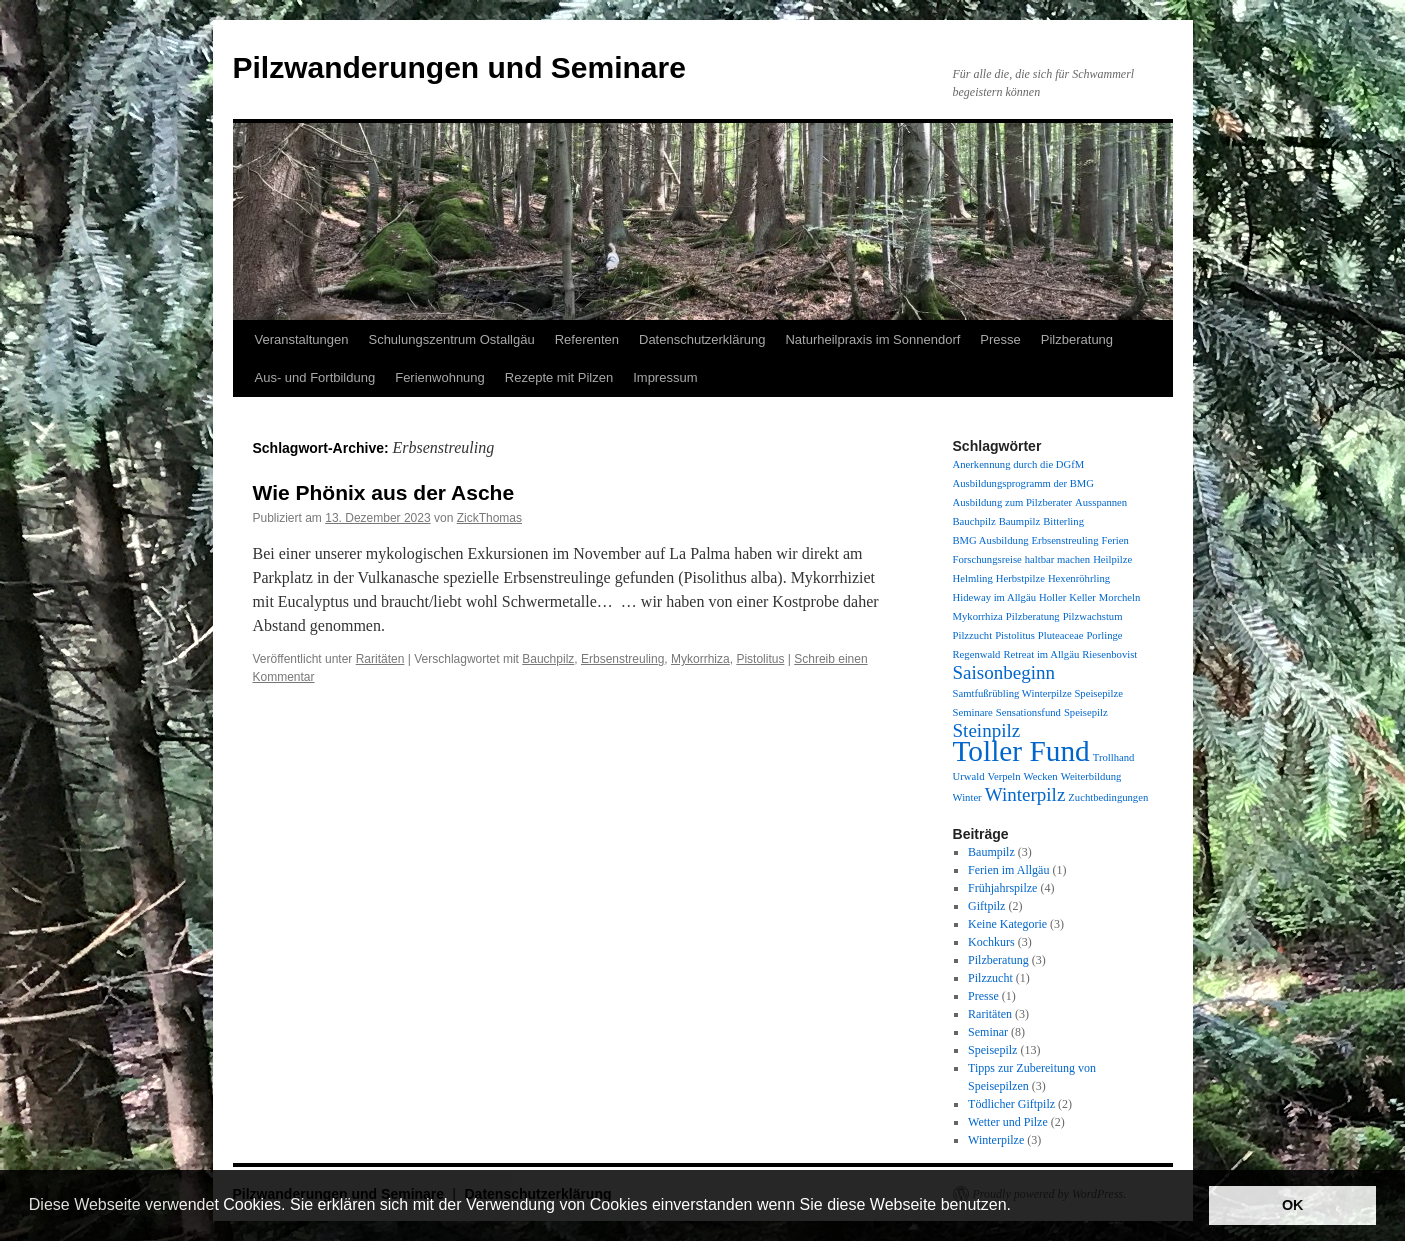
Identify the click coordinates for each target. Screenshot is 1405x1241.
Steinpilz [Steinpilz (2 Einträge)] (987, 730)
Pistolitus (760, 659)
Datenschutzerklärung (702, 339)
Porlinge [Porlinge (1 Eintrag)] (1104, 635)
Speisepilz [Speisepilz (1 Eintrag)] (1086, 712)
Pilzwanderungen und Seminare (459, 67)
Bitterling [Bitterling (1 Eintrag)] (1063, 521)
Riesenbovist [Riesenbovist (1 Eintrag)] (1109, 654)
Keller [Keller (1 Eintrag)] (1082, 597)
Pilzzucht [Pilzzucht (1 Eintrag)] (973, 635)
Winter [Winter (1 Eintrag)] (967, 797)
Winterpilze (996, 1140)
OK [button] (1293, 1205)
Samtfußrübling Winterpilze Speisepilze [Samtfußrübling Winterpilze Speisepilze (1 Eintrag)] (1038, 693)
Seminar (988, 1032)
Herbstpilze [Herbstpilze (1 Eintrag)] (1020, 578)
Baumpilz (991, 852)
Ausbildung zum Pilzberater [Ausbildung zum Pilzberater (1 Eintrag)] (1013, 502)
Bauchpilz (548, 659)
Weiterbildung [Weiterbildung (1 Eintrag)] (1091, 776)
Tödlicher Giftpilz (1011, 1104)
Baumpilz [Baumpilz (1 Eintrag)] (1019, 521)
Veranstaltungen (302, 339)
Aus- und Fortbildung (315, 377)
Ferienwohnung (440, 377)
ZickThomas (489, 518)
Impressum (665, 377)
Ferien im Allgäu (1008, 870)
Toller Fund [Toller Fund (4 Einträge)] (1021, 751)
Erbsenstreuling (622, 659)
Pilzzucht (990, 978)
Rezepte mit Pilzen (559, 377)
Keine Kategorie (1007, 924)
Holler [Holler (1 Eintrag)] (1052, 597)
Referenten (587, 339)
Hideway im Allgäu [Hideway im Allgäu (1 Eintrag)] (994, 597)
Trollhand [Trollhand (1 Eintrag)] (1114, 757)
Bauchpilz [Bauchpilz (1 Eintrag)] (974, 521)
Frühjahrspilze (1002, 888)
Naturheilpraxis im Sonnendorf (872, 339)
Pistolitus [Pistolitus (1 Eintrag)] (1015, 635)
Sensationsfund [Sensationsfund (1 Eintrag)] (1028, 712)
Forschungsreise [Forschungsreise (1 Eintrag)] (987, 559)
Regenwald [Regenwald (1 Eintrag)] (977, 654)
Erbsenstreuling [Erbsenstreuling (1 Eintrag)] (1065, 540)
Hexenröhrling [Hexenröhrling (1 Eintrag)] (1079, 578)
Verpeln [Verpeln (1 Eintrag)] (1003, 776)
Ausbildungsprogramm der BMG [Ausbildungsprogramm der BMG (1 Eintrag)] (1023, 483)
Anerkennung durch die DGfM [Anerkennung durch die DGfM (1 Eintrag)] (1019, 464)
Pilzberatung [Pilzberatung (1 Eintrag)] (1033, 616)
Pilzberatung (1077, 339)
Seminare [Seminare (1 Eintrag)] (973, 712)
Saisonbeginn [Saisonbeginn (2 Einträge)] (1004, 672)
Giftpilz (986, 906)
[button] (1018, 1207)
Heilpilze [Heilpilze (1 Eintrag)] (1112, 559)
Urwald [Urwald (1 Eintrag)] (969, 776)
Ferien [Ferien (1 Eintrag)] (1114, 540)
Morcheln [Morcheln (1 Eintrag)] (1119, 597)
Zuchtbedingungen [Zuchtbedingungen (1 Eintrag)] (1108, 797)
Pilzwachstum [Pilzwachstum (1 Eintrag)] (1093, 616)
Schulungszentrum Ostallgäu (451, 339)
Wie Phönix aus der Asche (384, 492)
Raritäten (380, 659)
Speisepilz (992, 1050)
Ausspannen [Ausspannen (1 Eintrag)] (1101, 502)
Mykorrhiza (700, 659)
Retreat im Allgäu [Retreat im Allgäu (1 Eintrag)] (1041, 654)
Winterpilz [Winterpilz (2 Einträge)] (1025, 794)
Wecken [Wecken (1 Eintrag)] (1041, 776)
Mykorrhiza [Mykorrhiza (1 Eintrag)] (978, 616)
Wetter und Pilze (1008, 1122)
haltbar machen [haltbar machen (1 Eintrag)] (1057, 559)
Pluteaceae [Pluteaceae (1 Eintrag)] (1061, 635)
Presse (1000, 339)
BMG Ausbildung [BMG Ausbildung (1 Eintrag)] (991, 540)
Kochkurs (991, 942)
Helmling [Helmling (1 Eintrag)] (973, 578)
